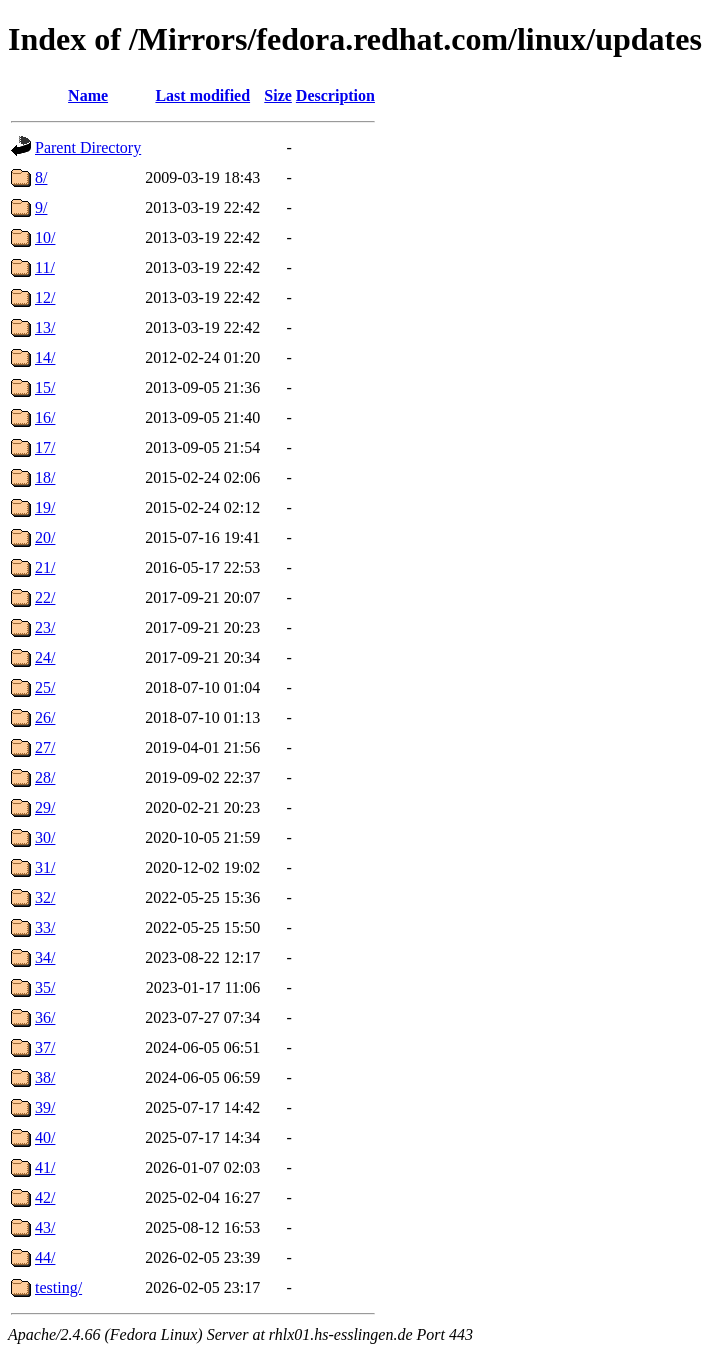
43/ (45, 1227)
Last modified (202, 95)
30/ (45, 837)
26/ (45, 717)
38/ (45, 1077)
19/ (45, 507)
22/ (45, 597)
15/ (45, 387)
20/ (45, 537)
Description (335, 95)
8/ (41, 177)
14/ (45, 357)
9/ (41, 207)
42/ (45, 1197)
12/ (45, 297)
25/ (45, 687)
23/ (45, 627)
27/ (45, 747)
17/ (45, 447)
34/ (45, 957)
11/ (45, 267)
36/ (45, 1017)
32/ (45, 897)
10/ (45, 237)
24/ (45, 657)
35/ (45, 987)
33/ (45, 927)
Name (88, 95)
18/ (45, 477)
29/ (45, 807)
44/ (45, 1257)
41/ (45, 1167)
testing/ (58, 1287)
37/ (45, 1047)
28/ (45, 777)
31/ (45, 867)
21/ (45, 567)
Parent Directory (88, 147)
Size (278, 95)
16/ (45, 417)
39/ (45, 1107)
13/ (45, 327)
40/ (45, 1137)
